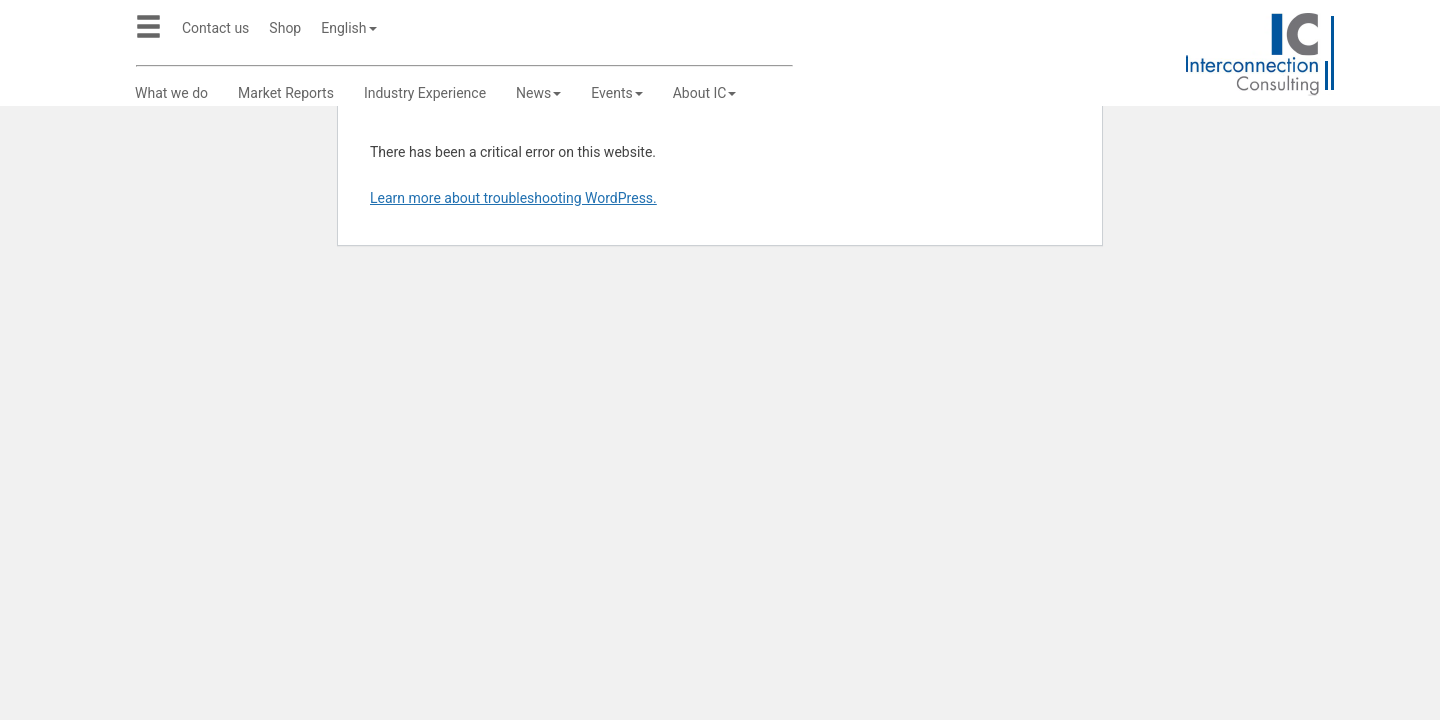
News (538, 93)
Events (616, 93)
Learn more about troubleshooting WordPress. (513, 198)
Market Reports (286, 93)
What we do (171, 93)
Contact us (215, 28)
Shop (285, 28)
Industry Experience (425, 93)
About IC (705, 93)
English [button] (348, 28)
